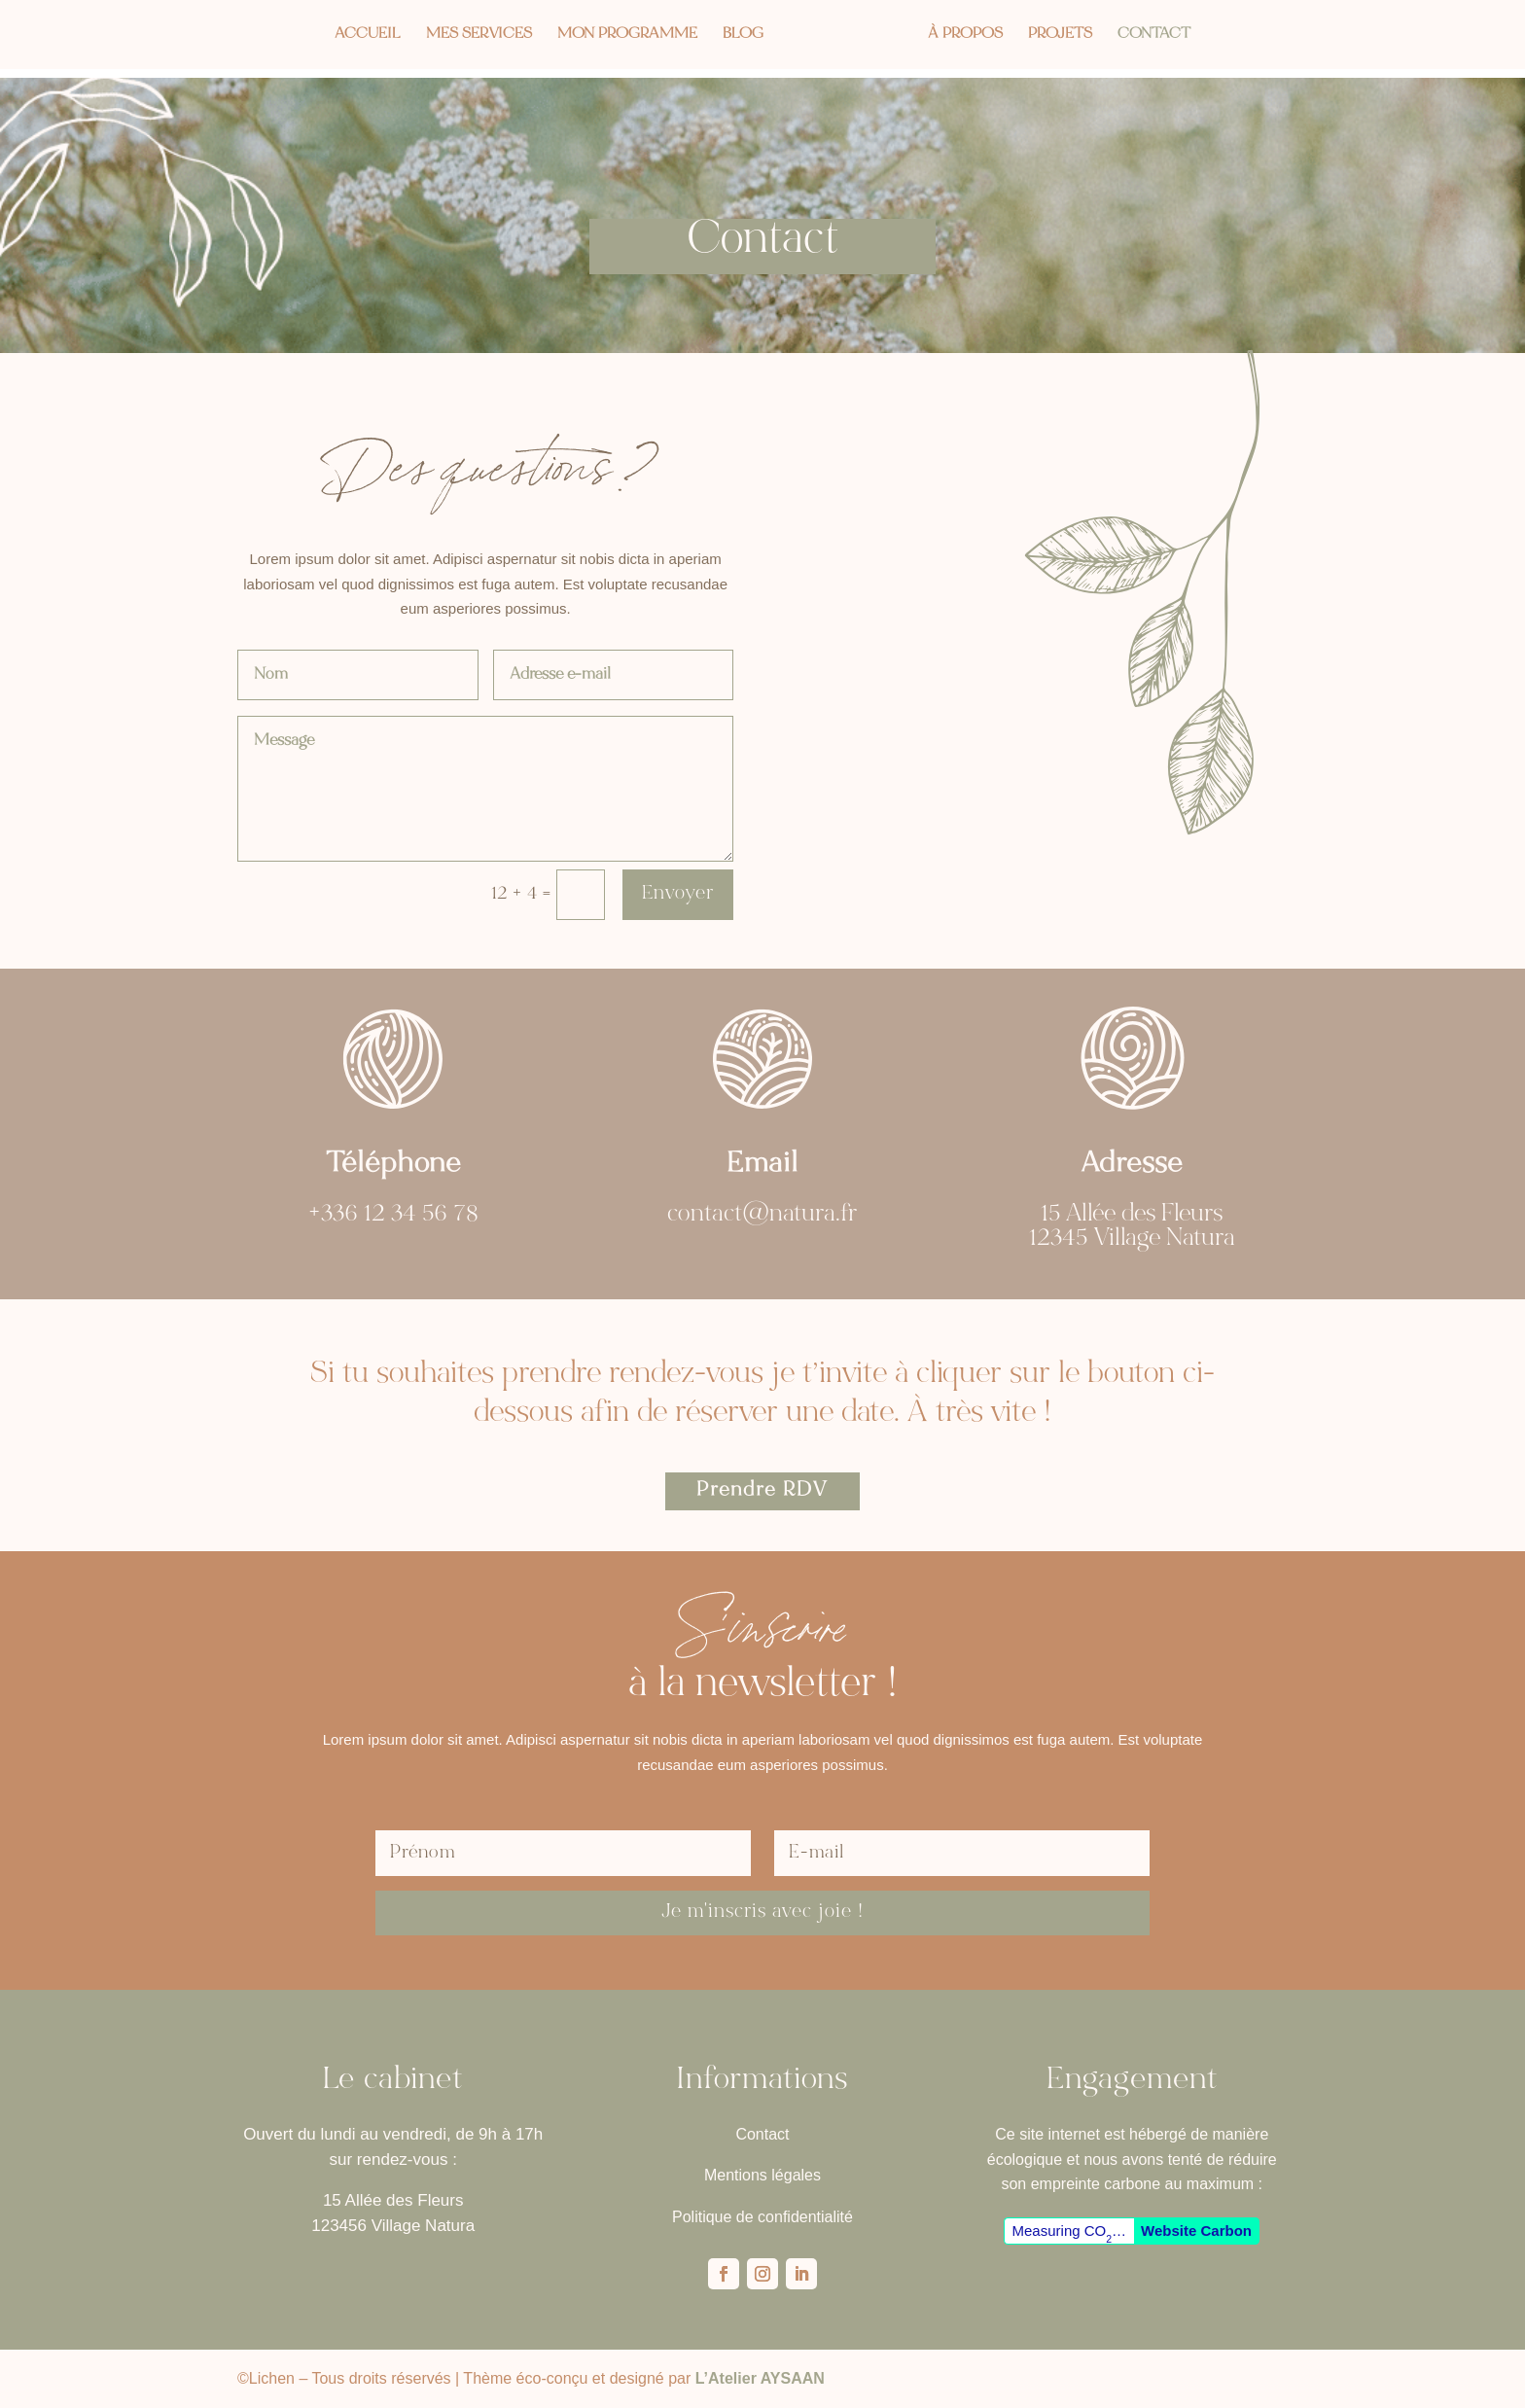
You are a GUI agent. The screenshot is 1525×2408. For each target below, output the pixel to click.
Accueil (362, 35)
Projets (1066, 35)
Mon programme (621, 35)
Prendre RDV (762, 1491)
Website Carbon (1196, 2230)
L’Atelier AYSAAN (760, 2378)
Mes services (473, 35)
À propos (971, 35)
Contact (1159, 35)
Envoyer (678, 894)
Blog (737, 35)
